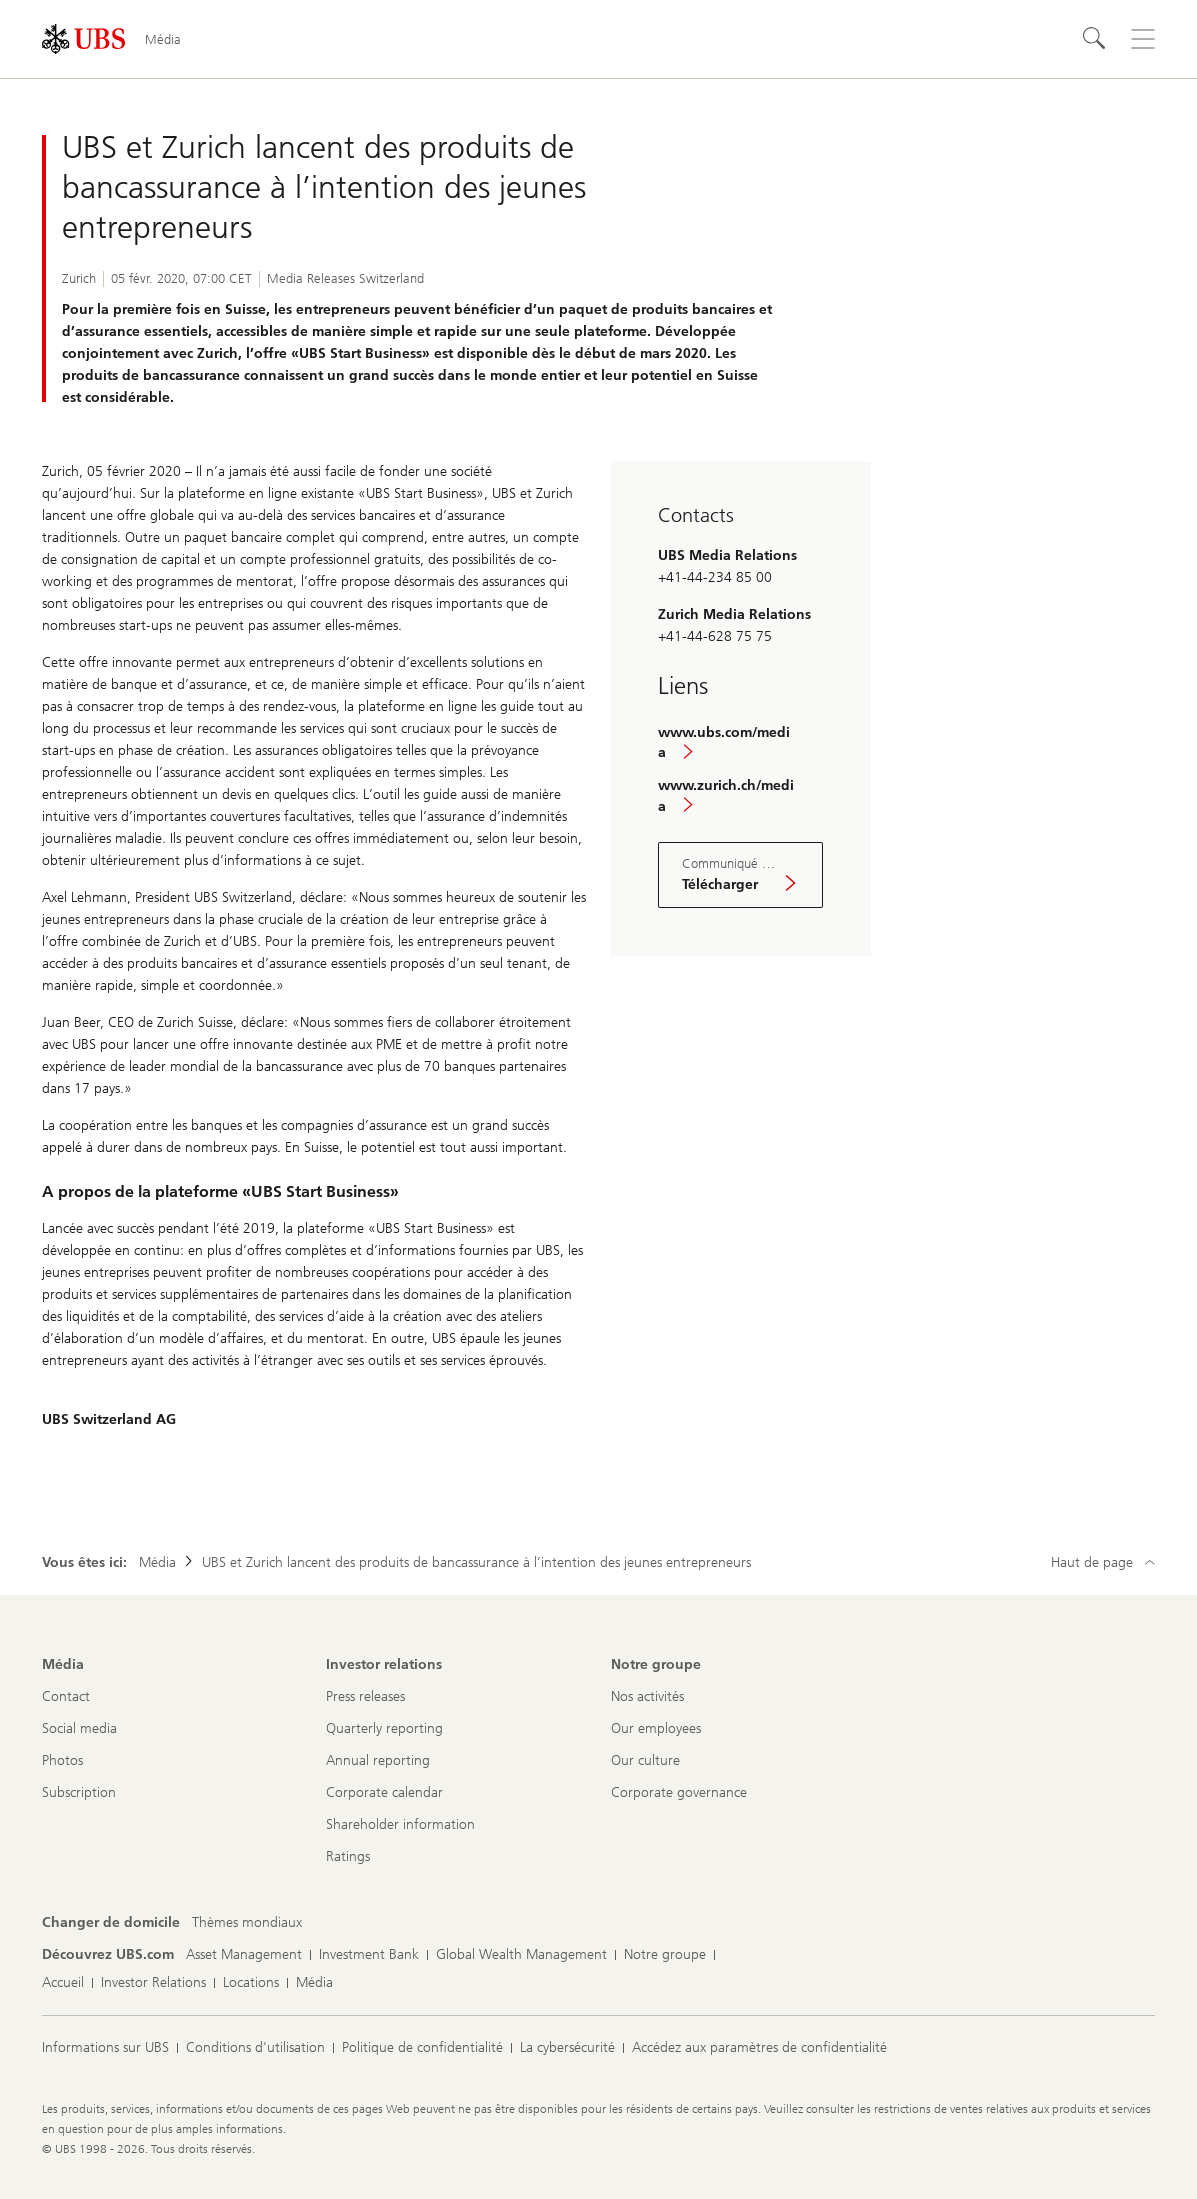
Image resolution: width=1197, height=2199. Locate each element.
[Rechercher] (1095, 39)
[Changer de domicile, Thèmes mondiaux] (247, 1923)
